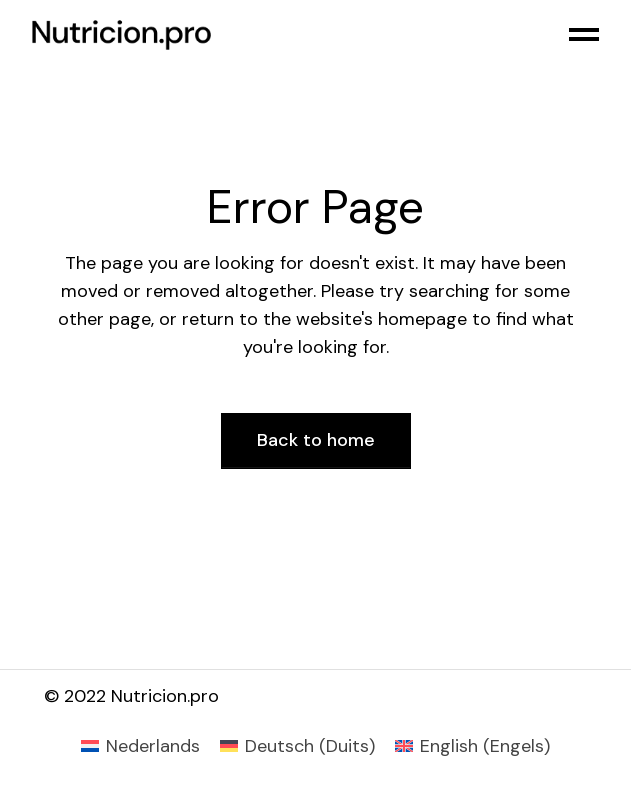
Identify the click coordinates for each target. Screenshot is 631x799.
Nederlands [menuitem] (153, 746)
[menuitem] (140, 746)
